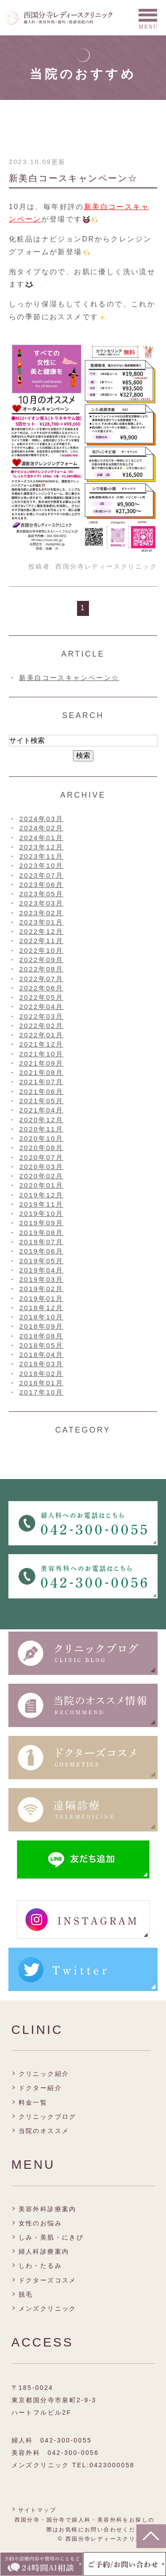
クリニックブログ (48, 2116)
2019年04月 (41, 1270)
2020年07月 (41, 1157)
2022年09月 (41, 959)
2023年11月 (41, 856)
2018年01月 (41, 1383)
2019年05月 (41, 1261)
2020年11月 (41, 1129)
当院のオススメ (44, 2130)
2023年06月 (41, 884)
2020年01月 (41, 1185)
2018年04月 (41, 1354)
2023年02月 (41, 913)
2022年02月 (41, 1025)
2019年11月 (41, 1204)
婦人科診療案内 (44, 2251)
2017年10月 (41, 1392)
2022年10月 (41, 950)
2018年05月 (41, 1345)
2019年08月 (41, 1232)
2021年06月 (41, 1091)
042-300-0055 (66, 2440)
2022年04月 (41, 1006)
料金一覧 (33, 2102)
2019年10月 (41, 1213)
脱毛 (26, 2294)
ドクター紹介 (40, 2087)
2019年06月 (41, 1251)
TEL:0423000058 (103, 2465)
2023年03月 (41, 903)
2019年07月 (41, 1242)
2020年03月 (41, 1166)
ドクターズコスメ (48, 2280)
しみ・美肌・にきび (51, 2237)
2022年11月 (41, 940)
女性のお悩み (40, 2223)
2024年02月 (41, 828)
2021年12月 (41, 1044)
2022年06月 (41, 988)
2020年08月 (41, 1147)
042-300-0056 (73, 2452)
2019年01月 (41, 1298)
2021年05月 (41, 1101)
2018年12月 (41, 1307)
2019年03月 (41, 1279)
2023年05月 (41, 894)
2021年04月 (41, 1110)
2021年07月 (41, 1081)
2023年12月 (41, 847)
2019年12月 (41, 1195)
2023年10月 (41, 865)
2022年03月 (41, 1016)
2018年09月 (41, 1326)
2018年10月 (41, 1317)
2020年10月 (41, 1138)
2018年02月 (41, 1373)
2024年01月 (41, 837)
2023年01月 (41, 922)
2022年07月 (41, 978)
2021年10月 (41, 1054)
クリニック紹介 (44, 2073)
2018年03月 (41, 1364)
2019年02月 (41, 1288)
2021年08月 (41, 1072)
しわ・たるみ (40, 2265)
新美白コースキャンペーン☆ (73, 178)
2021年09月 (41, 1063)
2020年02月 (41, 1176)
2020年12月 (41, 1120)
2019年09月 (41, 1223)
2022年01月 (41, 1035)
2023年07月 (41, 875)
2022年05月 (41, 997)
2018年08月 (41, 1336)
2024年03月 (41, 818)
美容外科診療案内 (48, 2209)
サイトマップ (37, 2510)
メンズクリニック (48, 2308)
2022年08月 (41, 969)
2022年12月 (41, 931)
